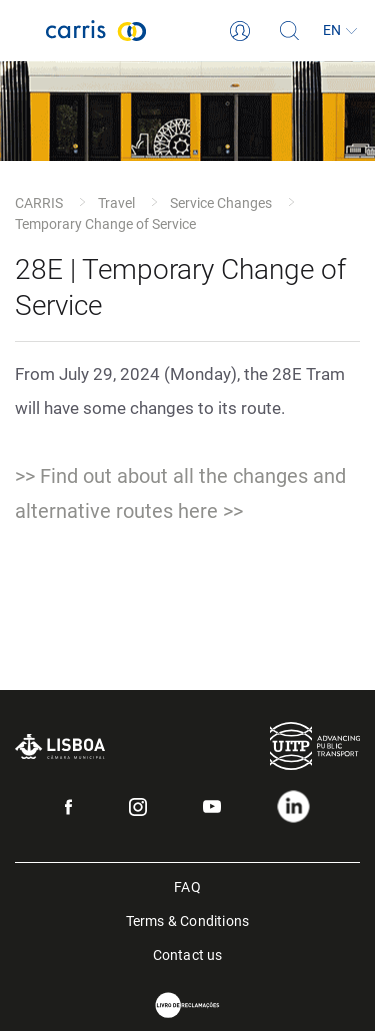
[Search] (290, 31)
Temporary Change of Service (105, 224)
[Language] (340, 31)
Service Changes (221, 203)
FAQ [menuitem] (187, 885)
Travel (116, 203)
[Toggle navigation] (23, 31)
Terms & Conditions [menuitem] (188, 919)
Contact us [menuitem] (188, 953)
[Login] (240, 31)
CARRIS (39, 203)
